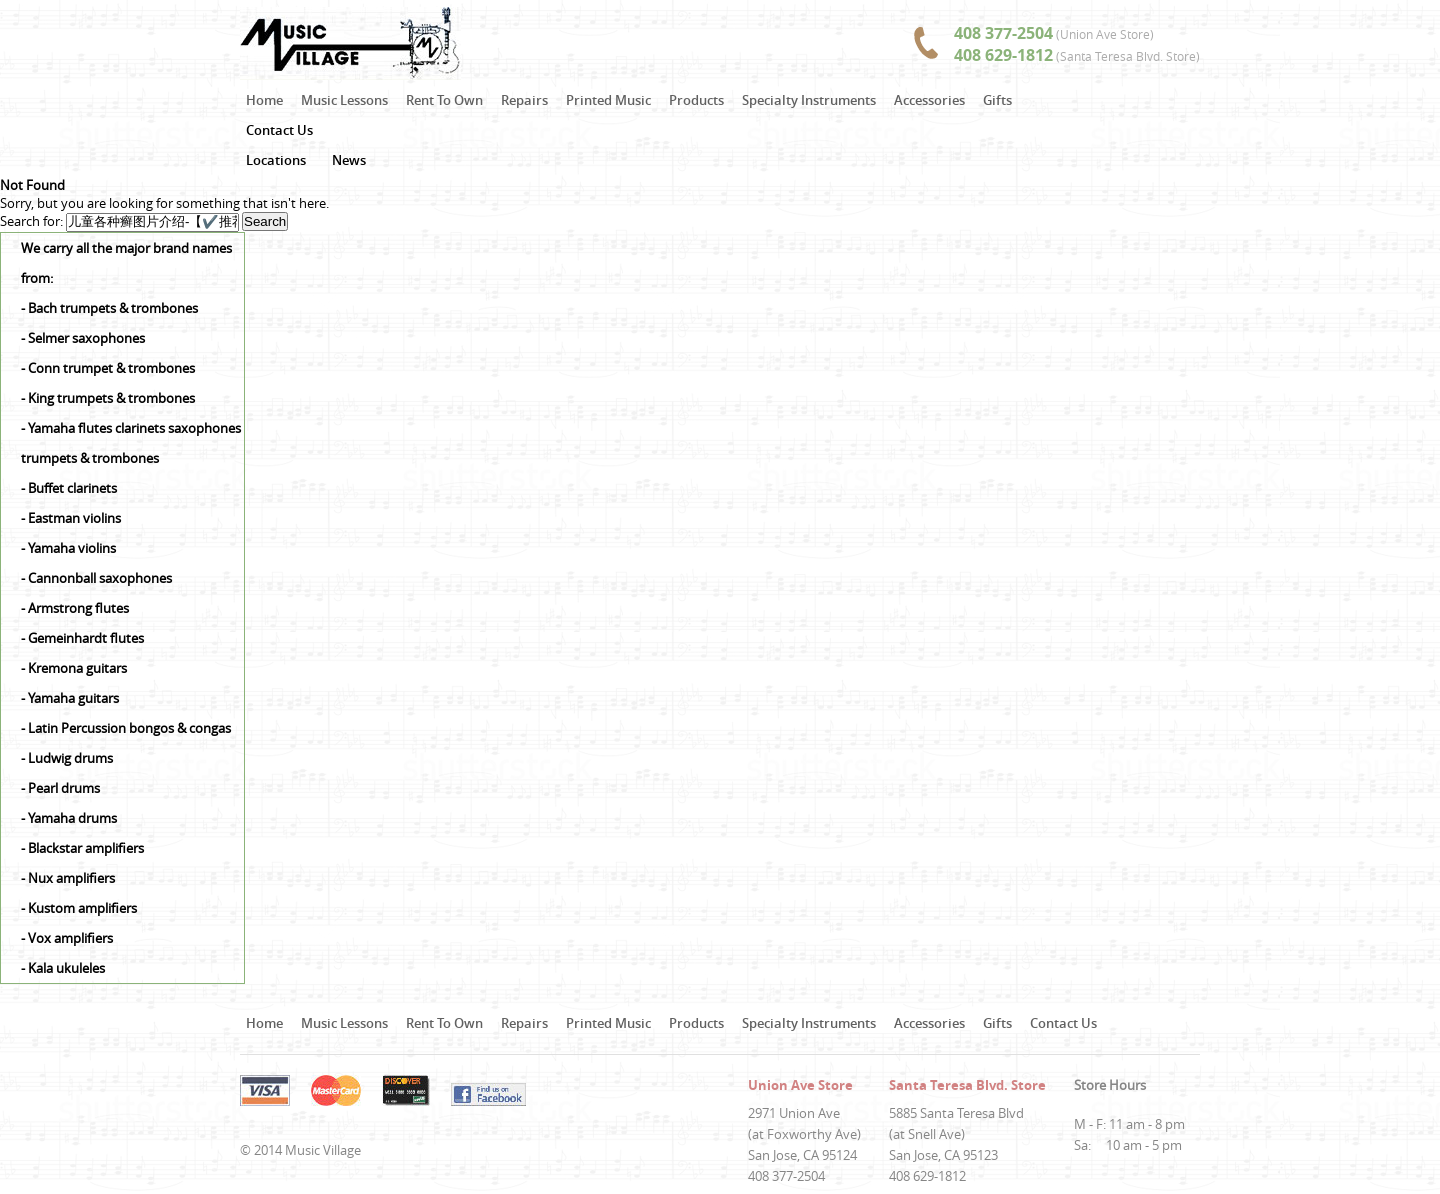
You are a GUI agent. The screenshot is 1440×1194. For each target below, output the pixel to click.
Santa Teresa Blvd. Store (967, 1085)
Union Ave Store (800, 1085)
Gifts (997, 100)
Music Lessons (344, 100)
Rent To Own (444, 100)
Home (264, 100)
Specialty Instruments (809, 100)
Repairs (524, 100)
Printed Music (608, 100)
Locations (276, 160)
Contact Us (279, 130)
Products (696, 100)
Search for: (31, 221)
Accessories (929, 100)
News (349, 160)
